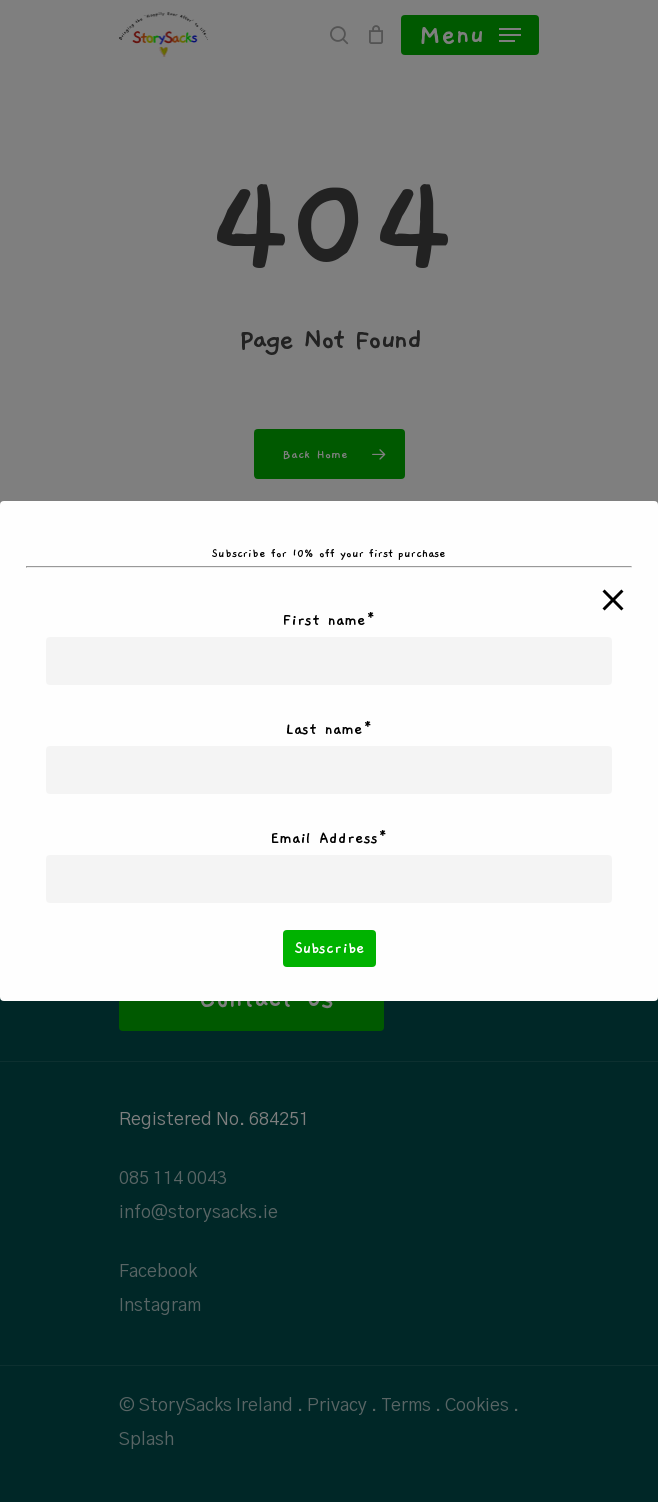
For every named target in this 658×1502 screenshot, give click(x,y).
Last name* (329, 729)
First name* (329, 620)
